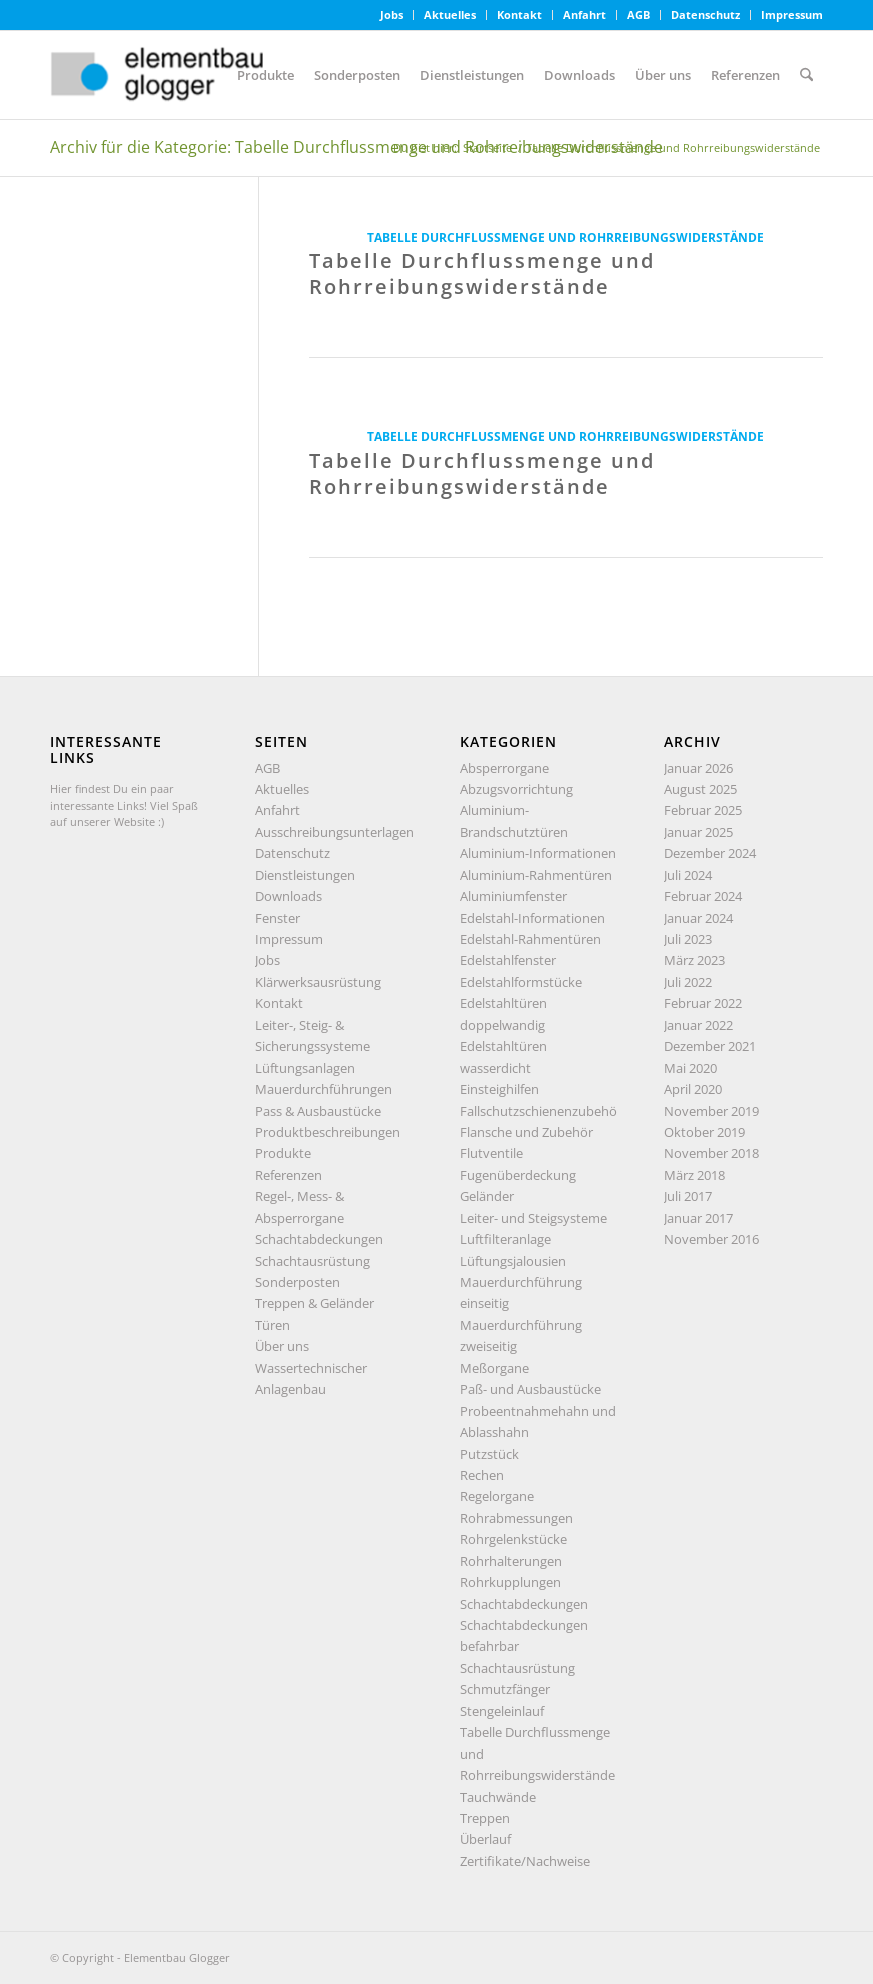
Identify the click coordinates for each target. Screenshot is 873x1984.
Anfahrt (584, 14)
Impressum (792, 14)
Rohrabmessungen (516, 1518)
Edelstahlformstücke (521, 982)
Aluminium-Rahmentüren (536, 875)
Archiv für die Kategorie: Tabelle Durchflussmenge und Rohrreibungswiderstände (356, 147)
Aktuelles (450, 14)
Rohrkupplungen (510, 1582)
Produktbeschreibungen (327, 1132)
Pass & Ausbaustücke (318, 1111)
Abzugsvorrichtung (516, 789)
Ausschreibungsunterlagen (334, 832)
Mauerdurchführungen (323, 1089)
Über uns (282, 1346)
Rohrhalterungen (511, 1561)
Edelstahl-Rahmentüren (530, 939)
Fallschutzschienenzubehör (541, 1111)
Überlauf (485, 1839)
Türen (272, 1325)
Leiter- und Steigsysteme (533, 1218)
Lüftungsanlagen (305, 1068)
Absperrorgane (504, 768)
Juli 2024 (688, 875)
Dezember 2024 (710, 853)
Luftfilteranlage (505, 1239)
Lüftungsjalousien (513, 1261)
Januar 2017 (698, 1218)
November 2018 (711, 1153)
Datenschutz (705, 14)
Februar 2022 (703, 1003)
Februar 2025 (703, 810)
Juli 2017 (688, 1196)
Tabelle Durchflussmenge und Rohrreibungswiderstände (565, 237)
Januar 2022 (698, 1025)
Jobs (391, 14)
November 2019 (711, 1111)
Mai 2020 (690, 1068)
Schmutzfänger (505, 1689)
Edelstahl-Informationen (532, 918)
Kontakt (519, 14)
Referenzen (288, 1175)
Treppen (485, 1818)
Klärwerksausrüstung (318, 982)
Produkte (283, 1153)
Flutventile (491, 1153)
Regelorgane (497, 1496)
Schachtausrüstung (312, 1261)
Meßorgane (494, 1368)
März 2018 (694, 1175)
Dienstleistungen (305, 875)
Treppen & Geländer (314, 1303)
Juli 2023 (688, 939)
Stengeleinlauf (502, 1711)
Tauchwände (498, 1797)
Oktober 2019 (704, 1132)
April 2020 (693, 1089)
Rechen (482, 1475)
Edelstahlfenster (508, 960)
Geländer (487, 1196)
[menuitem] (392, 15)
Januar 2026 (698, 768)
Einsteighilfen (499, 1089)
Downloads (288, 896)
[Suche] (806, 75)
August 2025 (700, 789)
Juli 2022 (688, 982)
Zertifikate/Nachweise (525, 1861)
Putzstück (489, 1454)
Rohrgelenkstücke (513, 1539)
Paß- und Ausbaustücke (530, 1389)
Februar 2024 (703, 896)
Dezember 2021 (710, 1046)
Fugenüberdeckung (518, 1175)
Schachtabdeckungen (319, 1239)
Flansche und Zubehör (526, 1132)
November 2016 (711, 1239)
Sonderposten (297, 1282)
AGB (638, 14)
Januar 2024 (698, 918)
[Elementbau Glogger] (200, 75)
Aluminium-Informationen (538, 853)
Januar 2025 (698, 832)
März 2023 (694, 960)
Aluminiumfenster (513, 896)
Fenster (277, 918)
